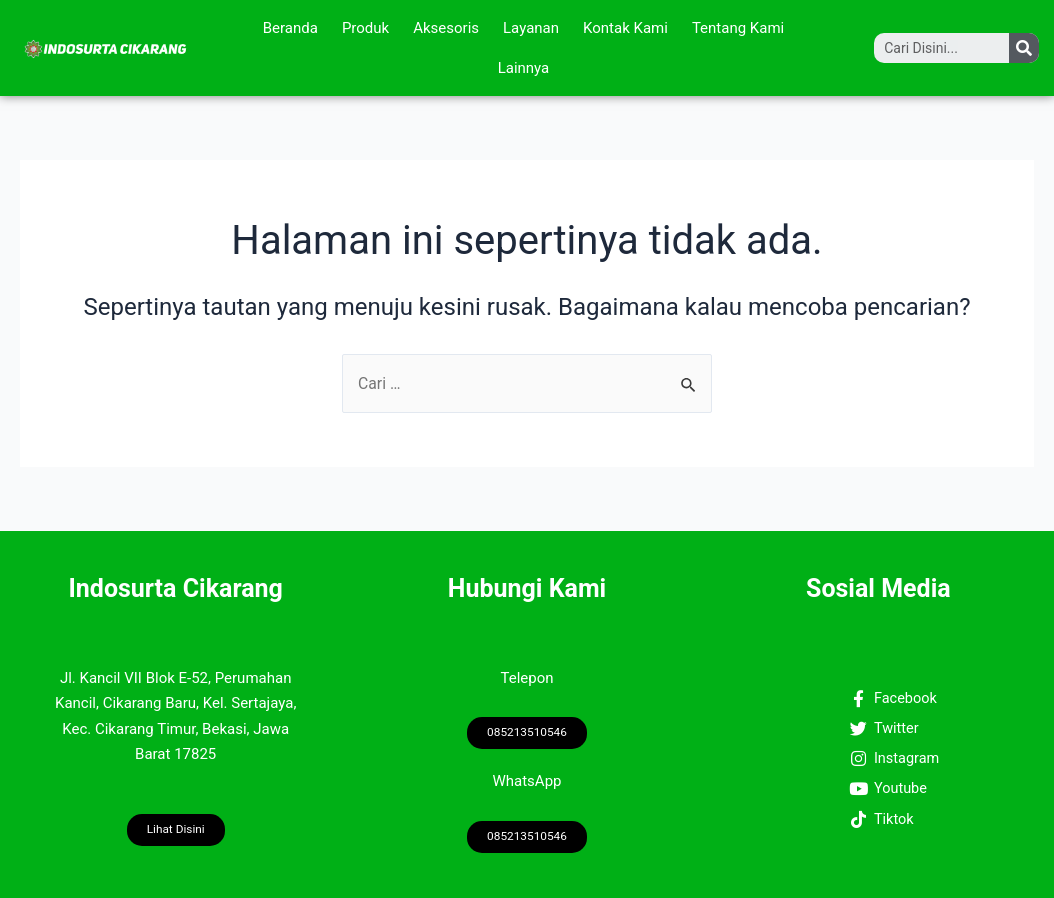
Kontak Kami (625, 28)
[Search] (1024, 48)
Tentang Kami (738, 28)
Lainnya (524, 68)
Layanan (531, 28)
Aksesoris (446, 28)
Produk (365, 28)
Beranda (290, 28)
